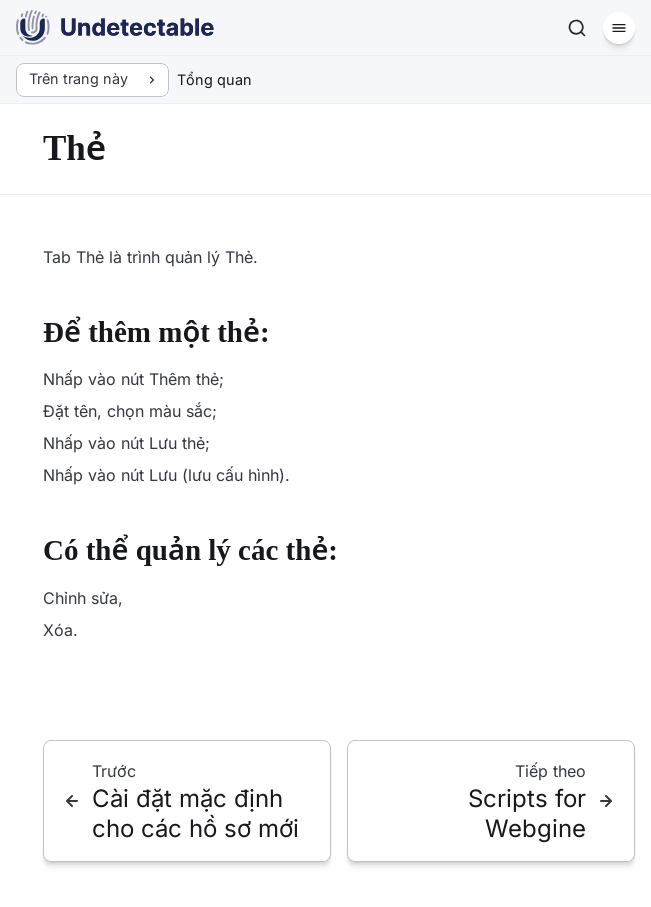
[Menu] (619, 28)
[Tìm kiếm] (577, 28)
